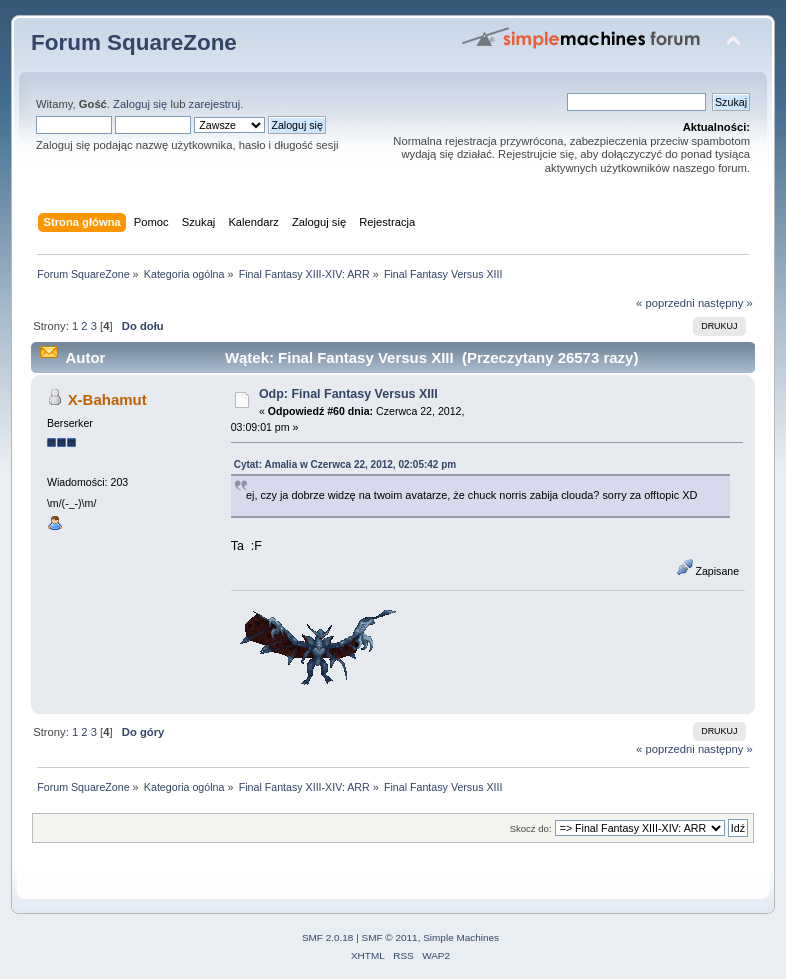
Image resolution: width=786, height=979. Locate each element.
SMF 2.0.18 (328, 937)
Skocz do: (531, 828)
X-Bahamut (107, 399)
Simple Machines (461, 937)
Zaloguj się (140, 104)
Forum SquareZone (134, 42)
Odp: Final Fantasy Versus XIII (348, 394)
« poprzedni (665, 303)
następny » (725, 303)
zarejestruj (215, 104)
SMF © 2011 (390, 937)
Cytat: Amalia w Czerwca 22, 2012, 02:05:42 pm (345, 464)
